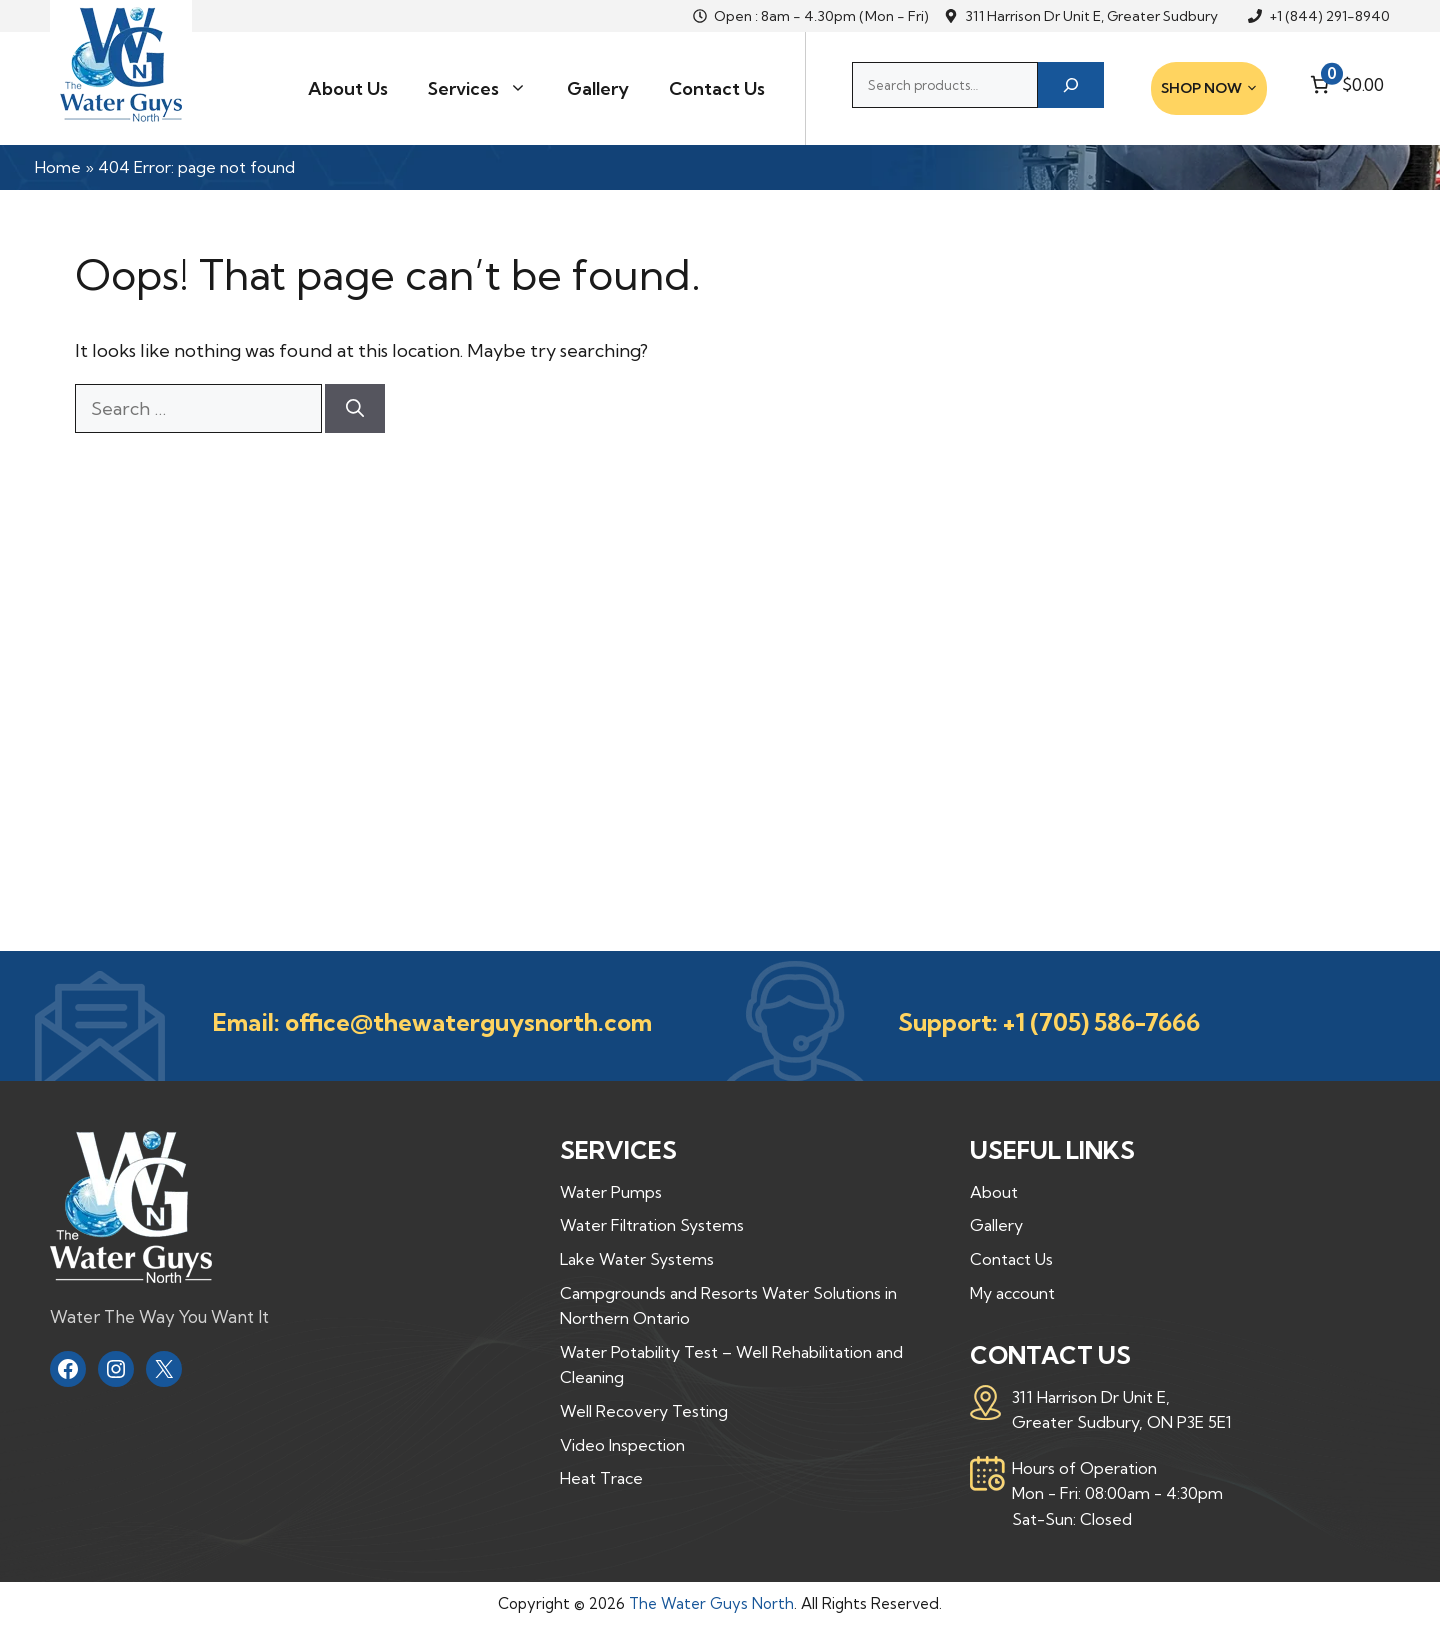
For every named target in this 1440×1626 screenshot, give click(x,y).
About (994, 1192)
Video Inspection (622, 1445)
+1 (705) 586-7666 (1101, 1022)
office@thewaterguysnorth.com (468, 1022)
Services (487, 89)
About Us (348, 88)
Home (58, 167)
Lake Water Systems (637, 1259)
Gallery (598, 88)
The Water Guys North (711, 1603)
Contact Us (717, 88)
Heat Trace (601, 1478)
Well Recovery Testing (644, 1411)
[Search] (1071, 85)
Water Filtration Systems (652, 1225)
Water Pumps (611, 1192)
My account (1012, 1293)
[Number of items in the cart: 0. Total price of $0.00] (1345, 84)
